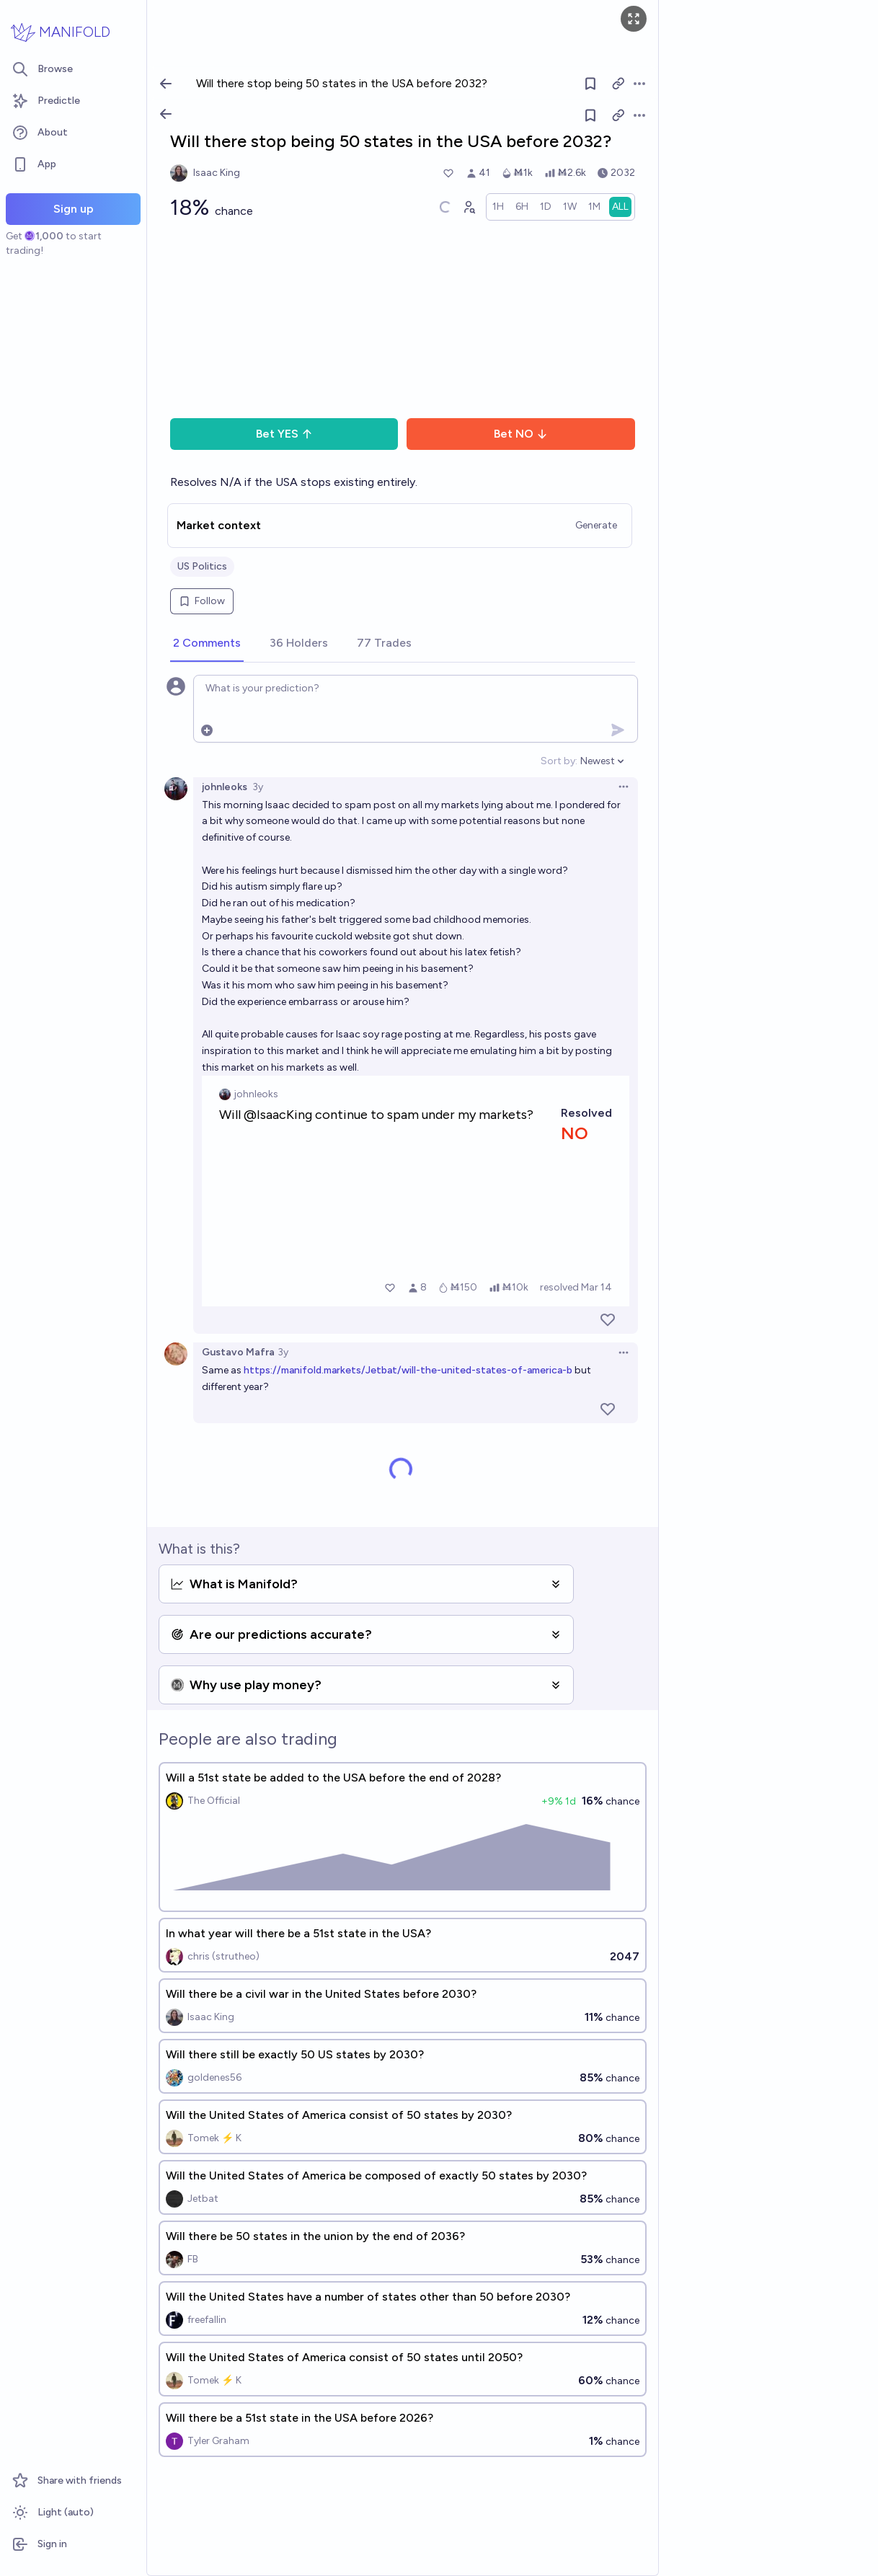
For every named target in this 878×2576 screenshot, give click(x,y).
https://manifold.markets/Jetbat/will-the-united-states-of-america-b (408, 1370)
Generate (596, 525)
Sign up (73, 209)
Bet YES (284, 434)
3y (257, 787)
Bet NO (521, 434)
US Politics (202, 566)
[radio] (498, 207)
